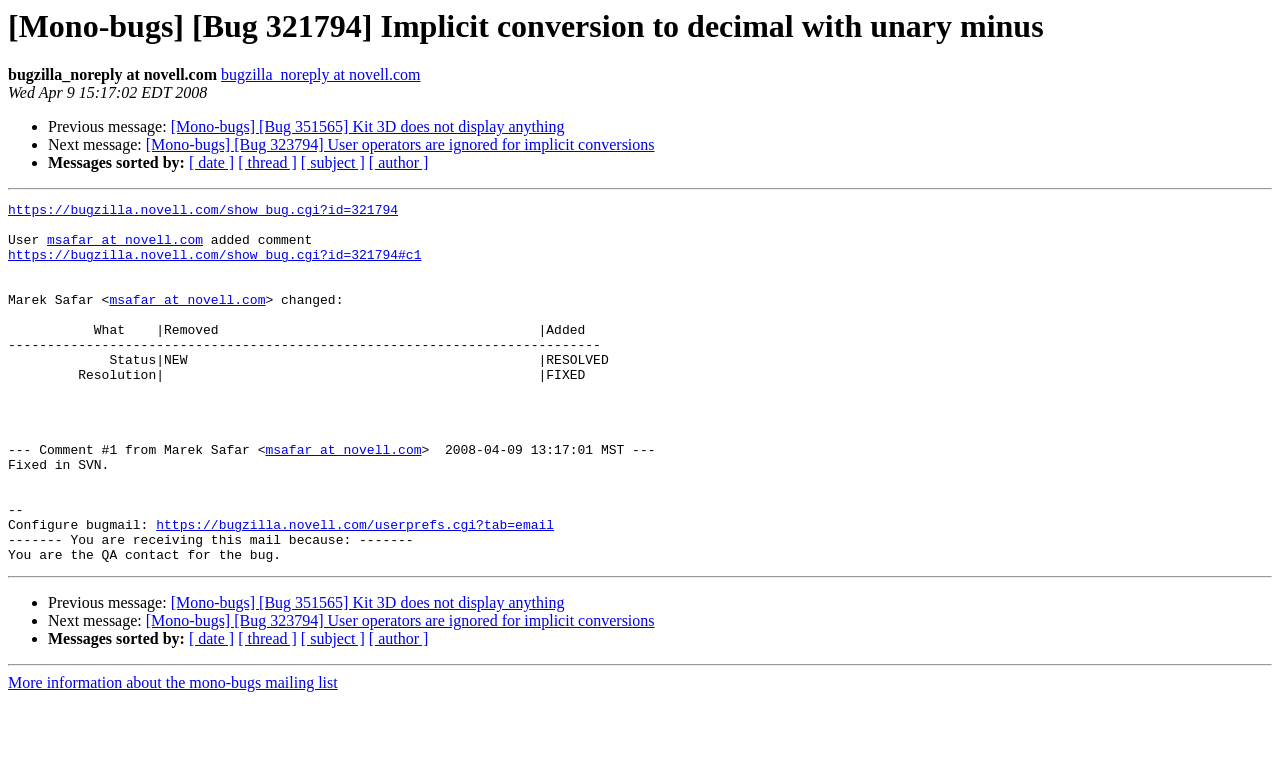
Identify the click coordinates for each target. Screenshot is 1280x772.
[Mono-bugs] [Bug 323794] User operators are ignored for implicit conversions (400, 144)
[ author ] (399, 162)
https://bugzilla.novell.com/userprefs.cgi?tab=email (355, 590)
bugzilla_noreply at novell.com (321, 74)
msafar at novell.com (125, 248)
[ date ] (211, 162)
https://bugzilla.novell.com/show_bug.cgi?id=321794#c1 (214, 266)
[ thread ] (267, 162)
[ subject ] (333, 162)
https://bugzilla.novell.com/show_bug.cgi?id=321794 (203, 212)
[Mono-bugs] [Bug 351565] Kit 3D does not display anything (368, 126)
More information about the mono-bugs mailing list (173, 754)
